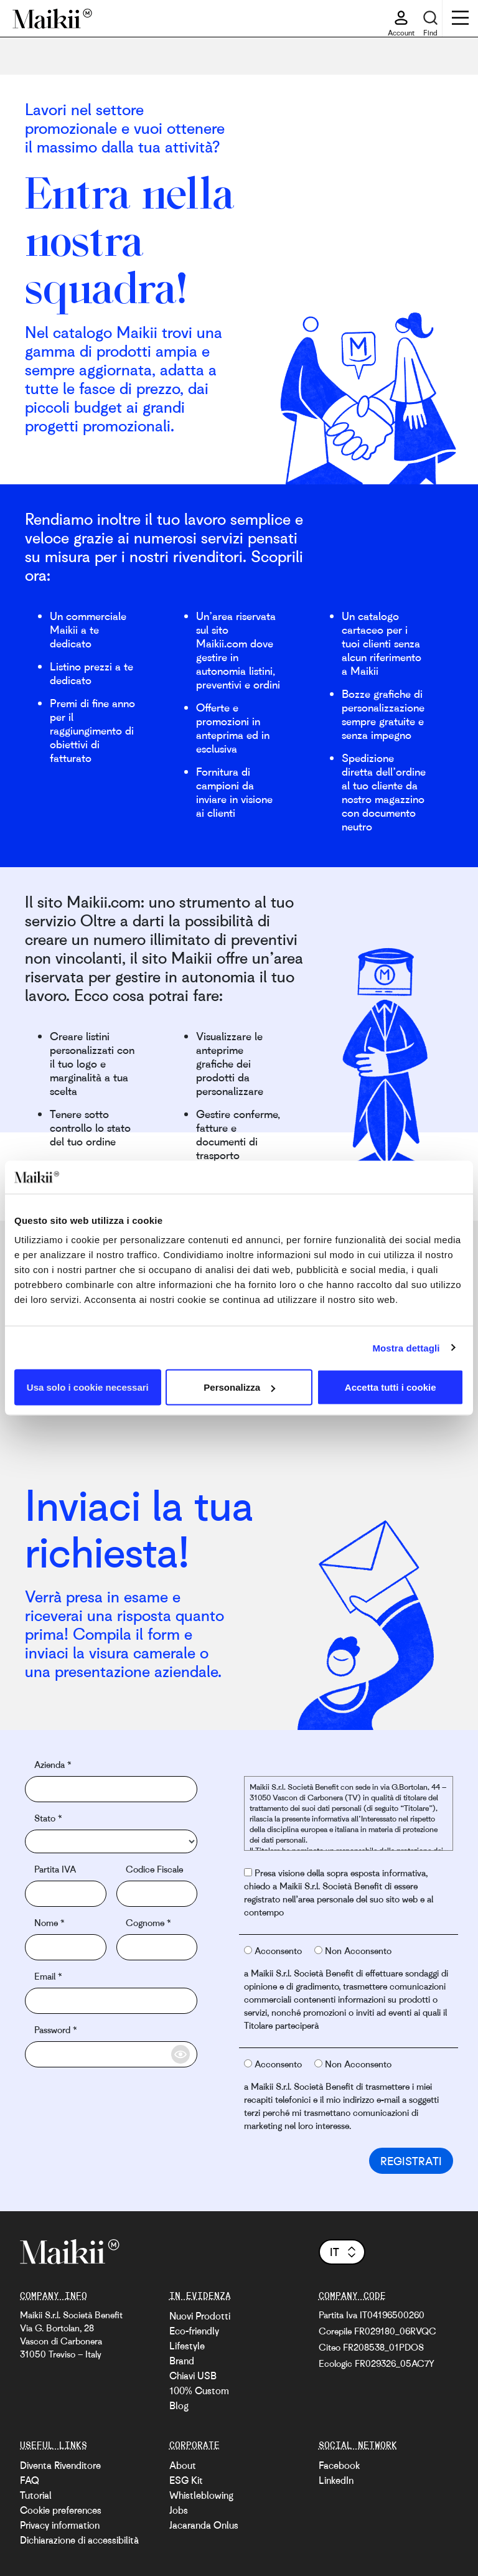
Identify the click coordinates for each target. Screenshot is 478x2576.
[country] (111, 1841)
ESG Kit (186, 2480)
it (344, 2252)
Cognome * (148, 1922)
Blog (179, 2405)
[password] (111, 2054)
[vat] (65, 1894)
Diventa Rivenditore (60, 2465)
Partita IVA (55, 1868)
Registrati (411, 2161)
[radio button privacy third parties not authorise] (318, 2063)
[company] (111, 1789)
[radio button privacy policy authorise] (248, 1872)
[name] (65, 1947)
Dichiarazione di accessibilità (79, 2540)
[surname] (157, 1947)
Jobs (178, 2510)
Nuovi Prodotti (199, 2316)
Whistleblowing (201, 2495)
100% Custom (199, 2390)
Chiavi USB (193, 2375)
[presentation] (119, 2098)
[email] (111, 2001)
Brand (181, 2360)
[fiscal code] (157, 1894)
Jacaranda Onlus (203, 2525)
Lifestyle (187, 2345)
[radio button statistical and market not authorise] (318, 1950)
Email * (48, 1975)
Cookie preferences (60, 2510)
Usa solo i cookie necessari (88, 1387)
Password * (55, 2029)
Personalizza (239, 1387)
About (182, 2465)
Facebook (339, 2465)
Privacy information (60, 2525)
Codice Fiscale (154, 1868)
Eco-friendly (194, 2331)
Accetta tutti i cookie (390, 1387)
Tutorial (36, 2495)
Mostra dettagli (405, 1347)
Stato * (48, 1817)
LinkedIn (336, 2480)
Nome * (49, 1922)
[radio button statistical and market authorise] (248, 1950)
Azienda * (52, 1764)
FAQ (29, 2480)
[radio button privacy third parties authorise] (248, 2063)
